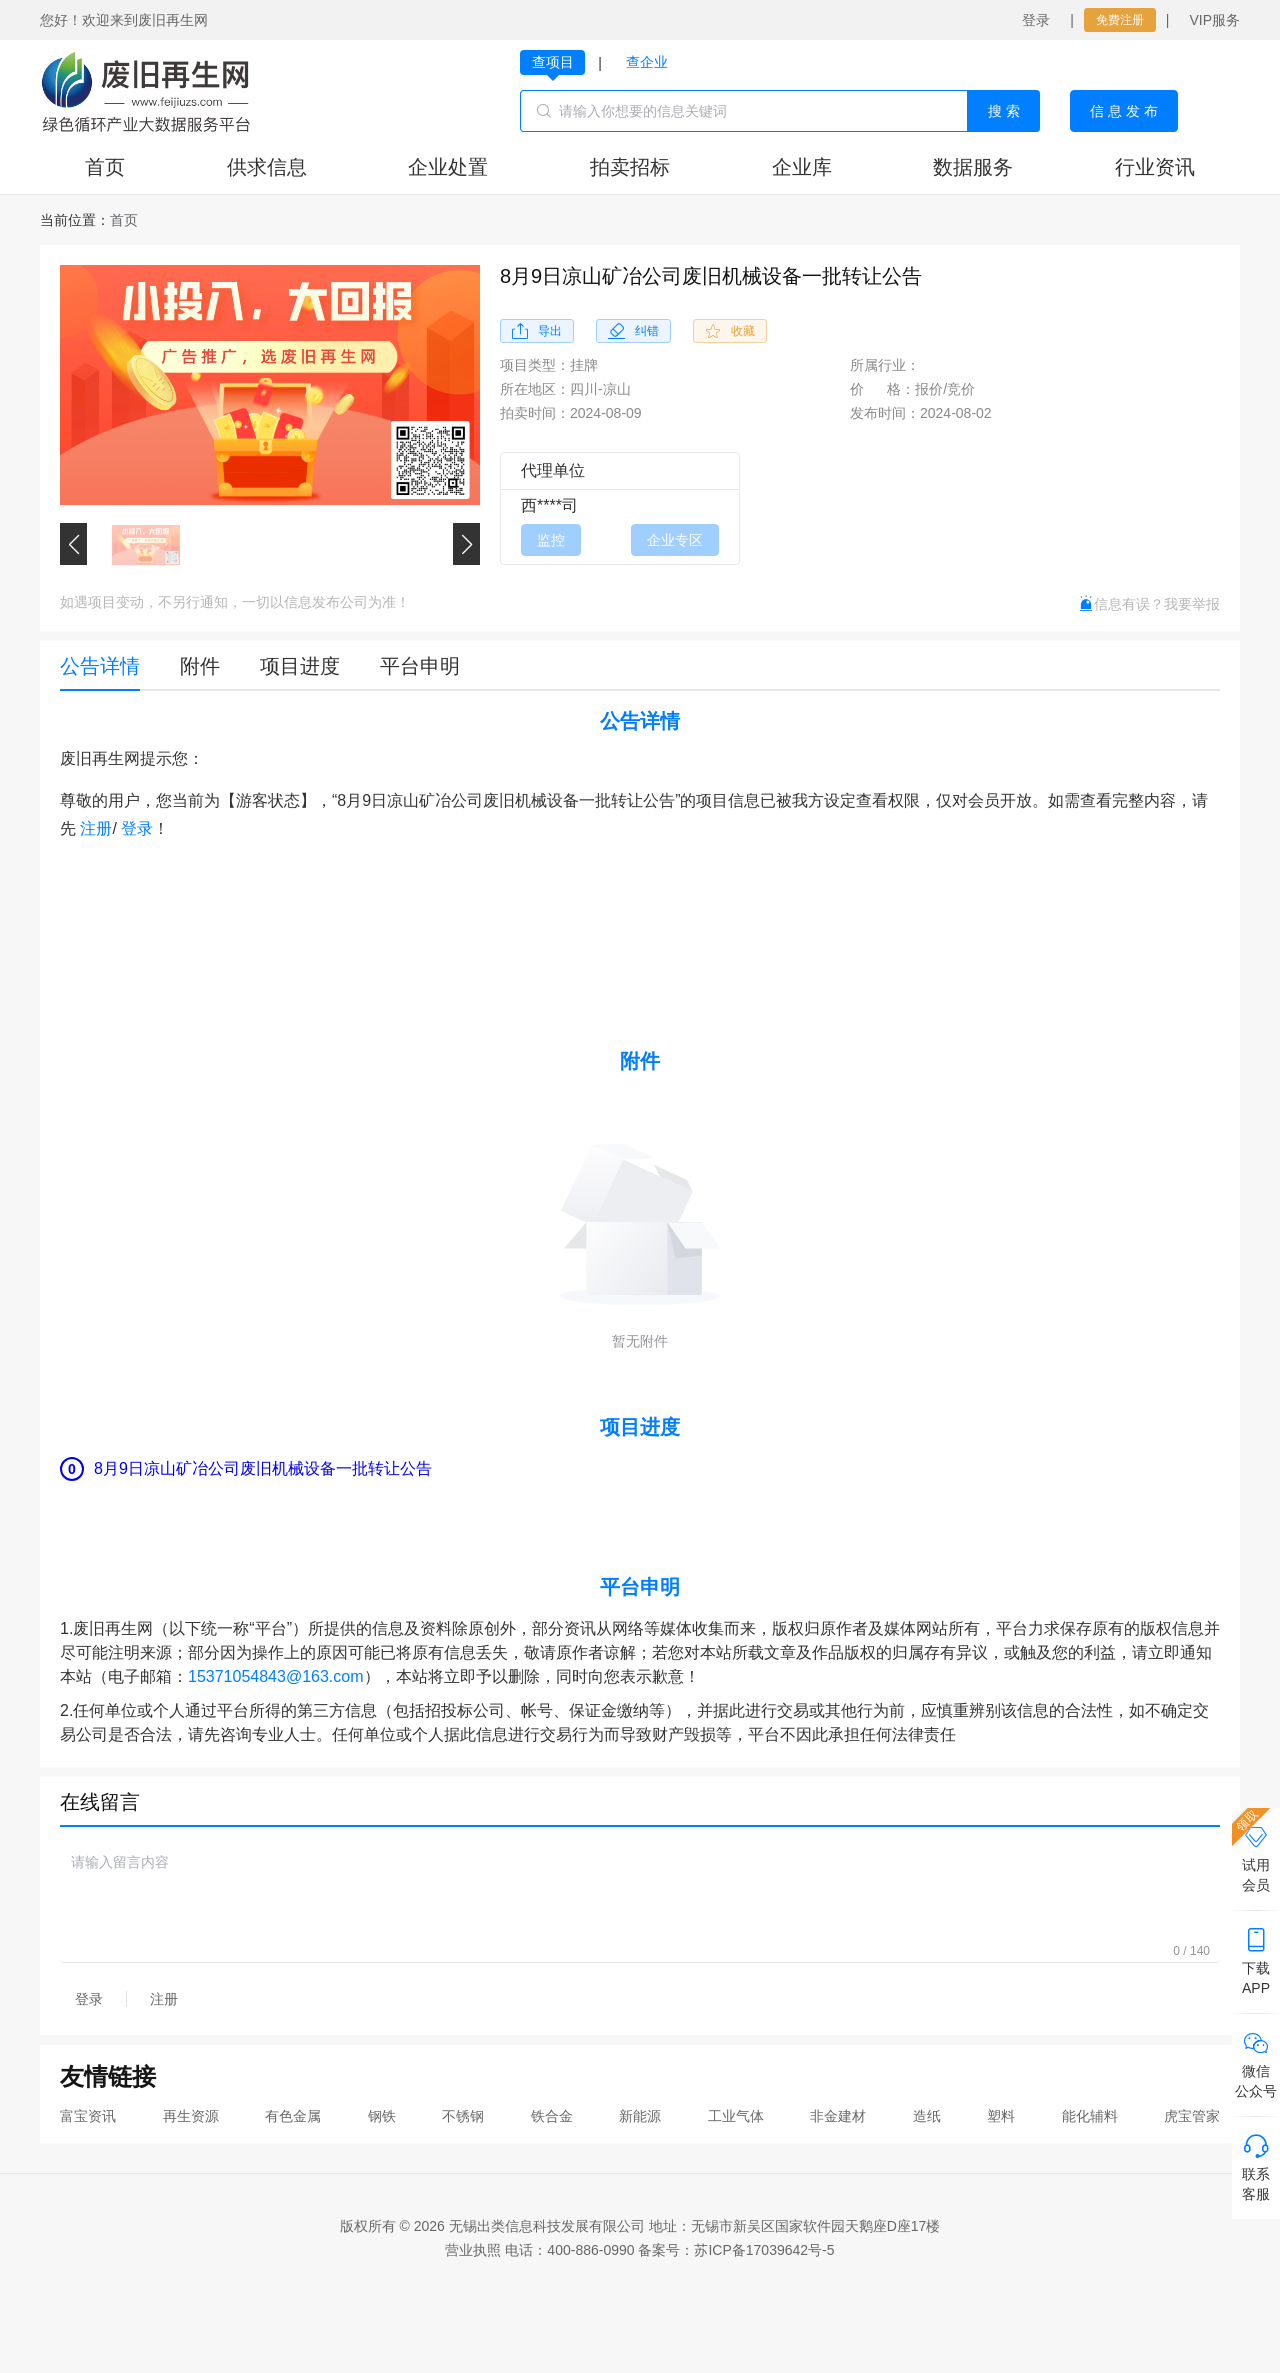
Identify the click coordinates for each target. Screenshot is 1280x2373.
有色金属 (293, 2116)
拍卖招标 (630, 167)
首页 (105, 167)
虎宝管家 (1192, 2116)
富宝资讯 (88, 2116)
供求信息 (267, 167)
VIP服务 (1214, 20)
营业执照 (473, 2250)
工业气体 (736, 2116)
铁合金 (552, 2116)
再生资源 (191, 2116)
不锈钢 (463, 2116)
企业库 (802, 167)
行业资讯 (1155, 167)
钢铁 (382, 2116)
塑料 (1001, 2116)
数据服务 (973, 167)
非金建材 (838, 2116)
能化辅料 (1090, 2116)
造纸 (927, 2116)
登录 (1036, 20)
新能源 (640, 2116)
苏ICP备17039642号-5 (764, 2250)
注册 (96, 828)
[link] (124, 220)
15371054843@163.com (276, 1676)
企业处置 (448, 167)
